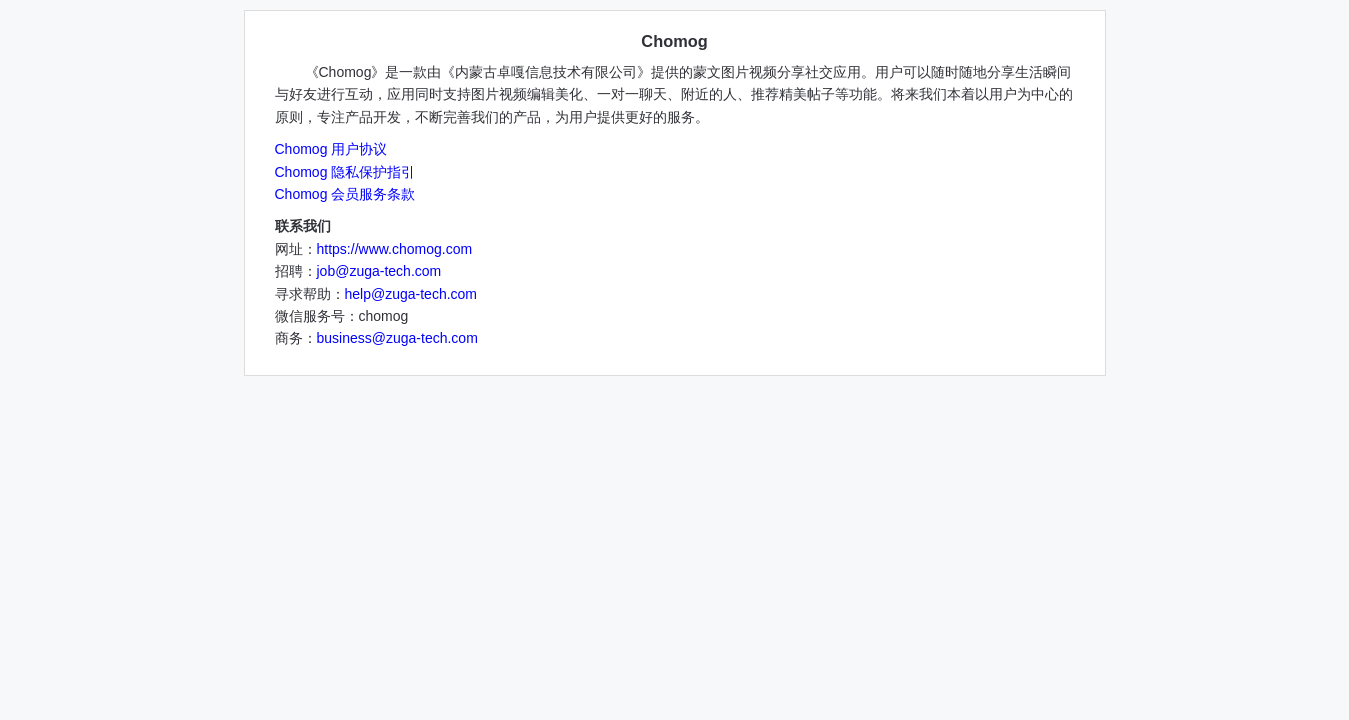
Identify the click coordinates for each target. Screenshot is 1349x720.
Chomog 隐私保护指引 (345, 172)
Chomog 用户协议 (331, 149)
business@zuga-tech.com (397, 338)
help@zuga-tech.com (411, 294)
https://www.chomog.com (395, 249)
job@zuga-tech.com (379, 271)
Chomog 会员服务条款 (345, 194)
